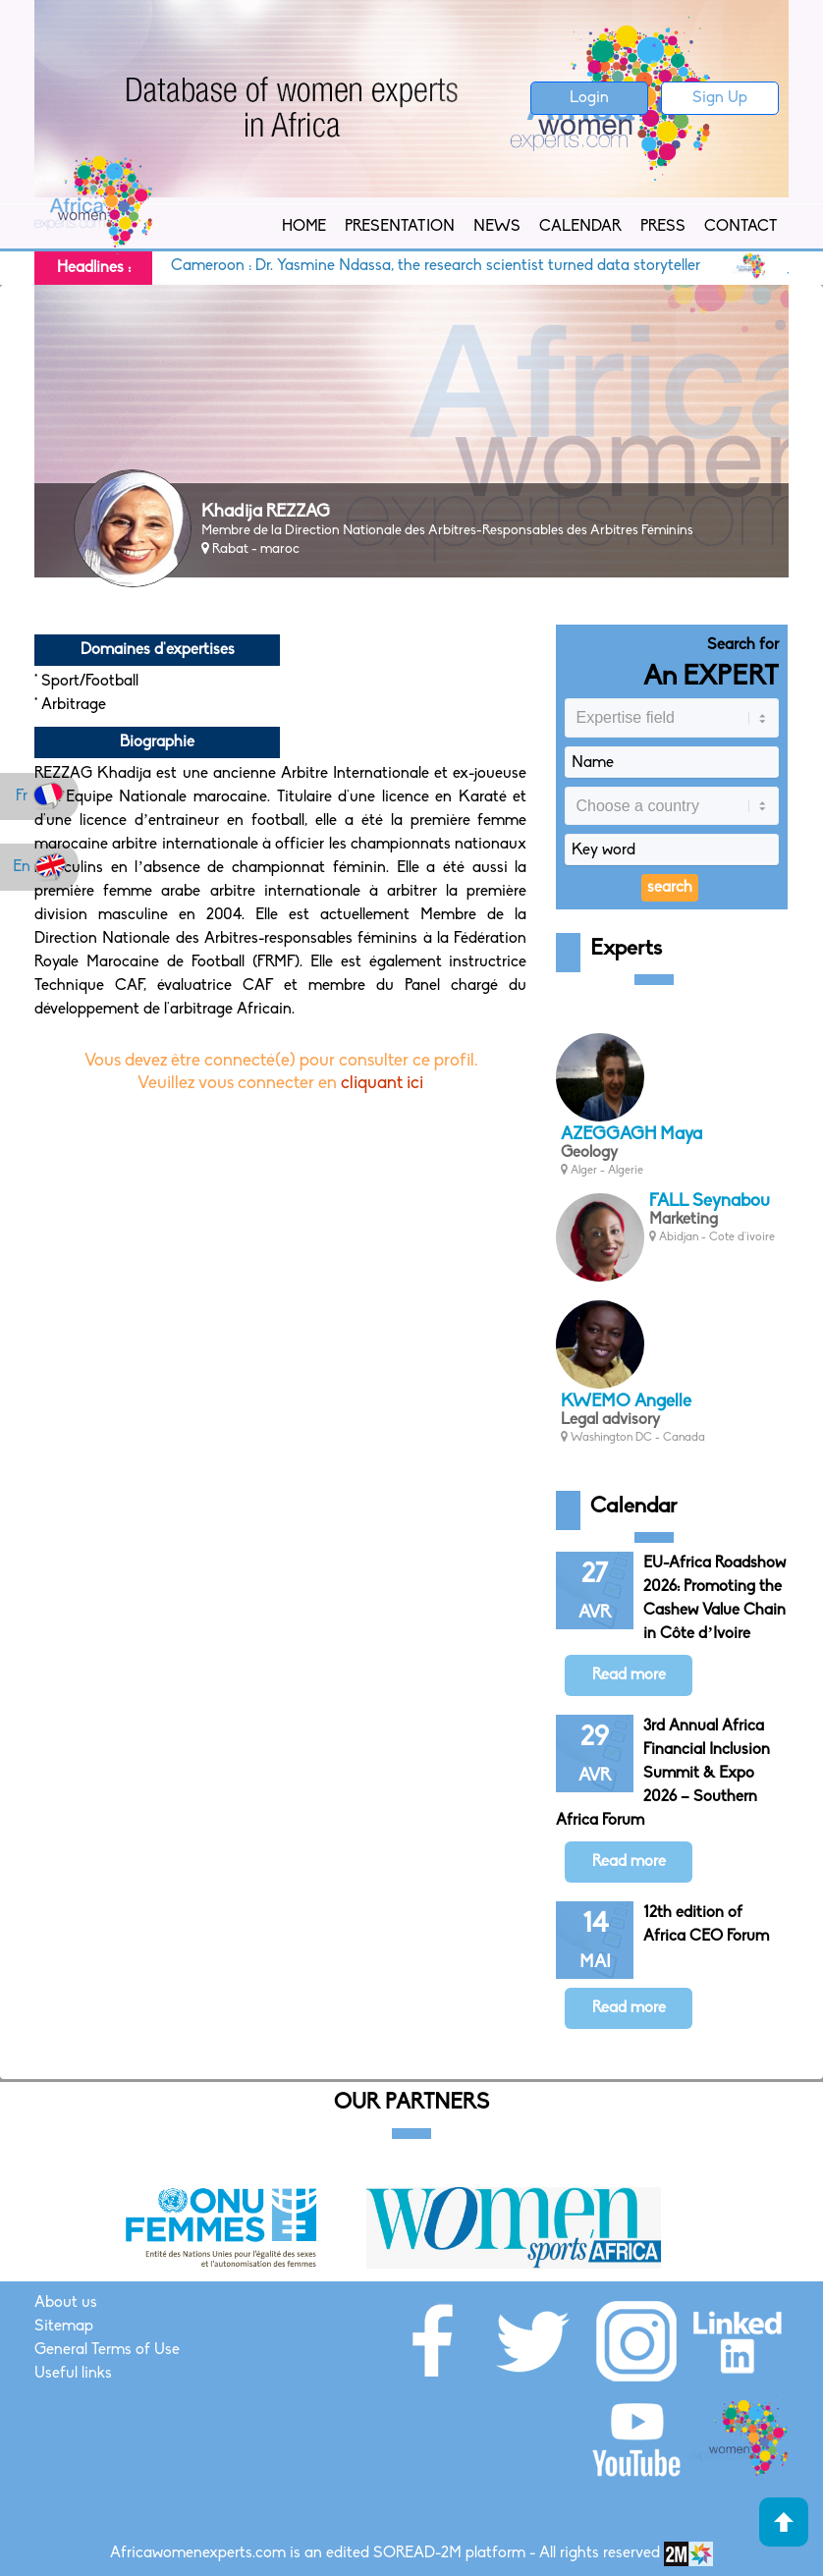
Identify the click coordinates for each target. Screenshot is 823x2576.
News (497, 227)
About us (65, 2303)
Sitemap (63, 2326)
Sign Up (719, 98)
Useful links (73, 2374)
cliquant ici (382, 1083)
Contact (740, 227)
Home (304, 227)
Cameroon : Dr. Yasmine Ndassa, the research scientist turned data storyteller (446, 266)
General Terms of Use (107, 2350)
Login (589, 98)
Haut (783, 2522)
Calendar (580, 227)
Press (663, 227)
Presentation (400, 227)
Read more (629, 1675)
